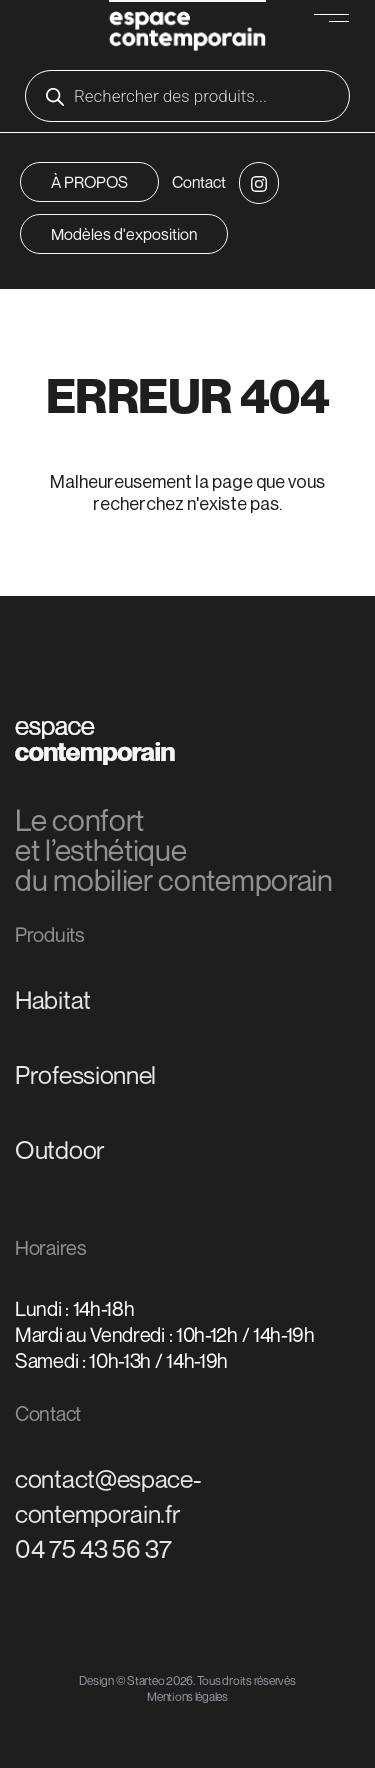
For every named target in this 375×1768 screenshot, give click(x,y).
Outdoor (60, 1150)
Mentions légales (187, 1696)
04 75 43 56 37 (93, 1549)
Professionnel (85, 1075)
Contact (199, 182)
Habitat (53, 1000)
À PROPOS (89, 182)
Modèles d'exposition (124, 234)
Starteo (145, 1680)
